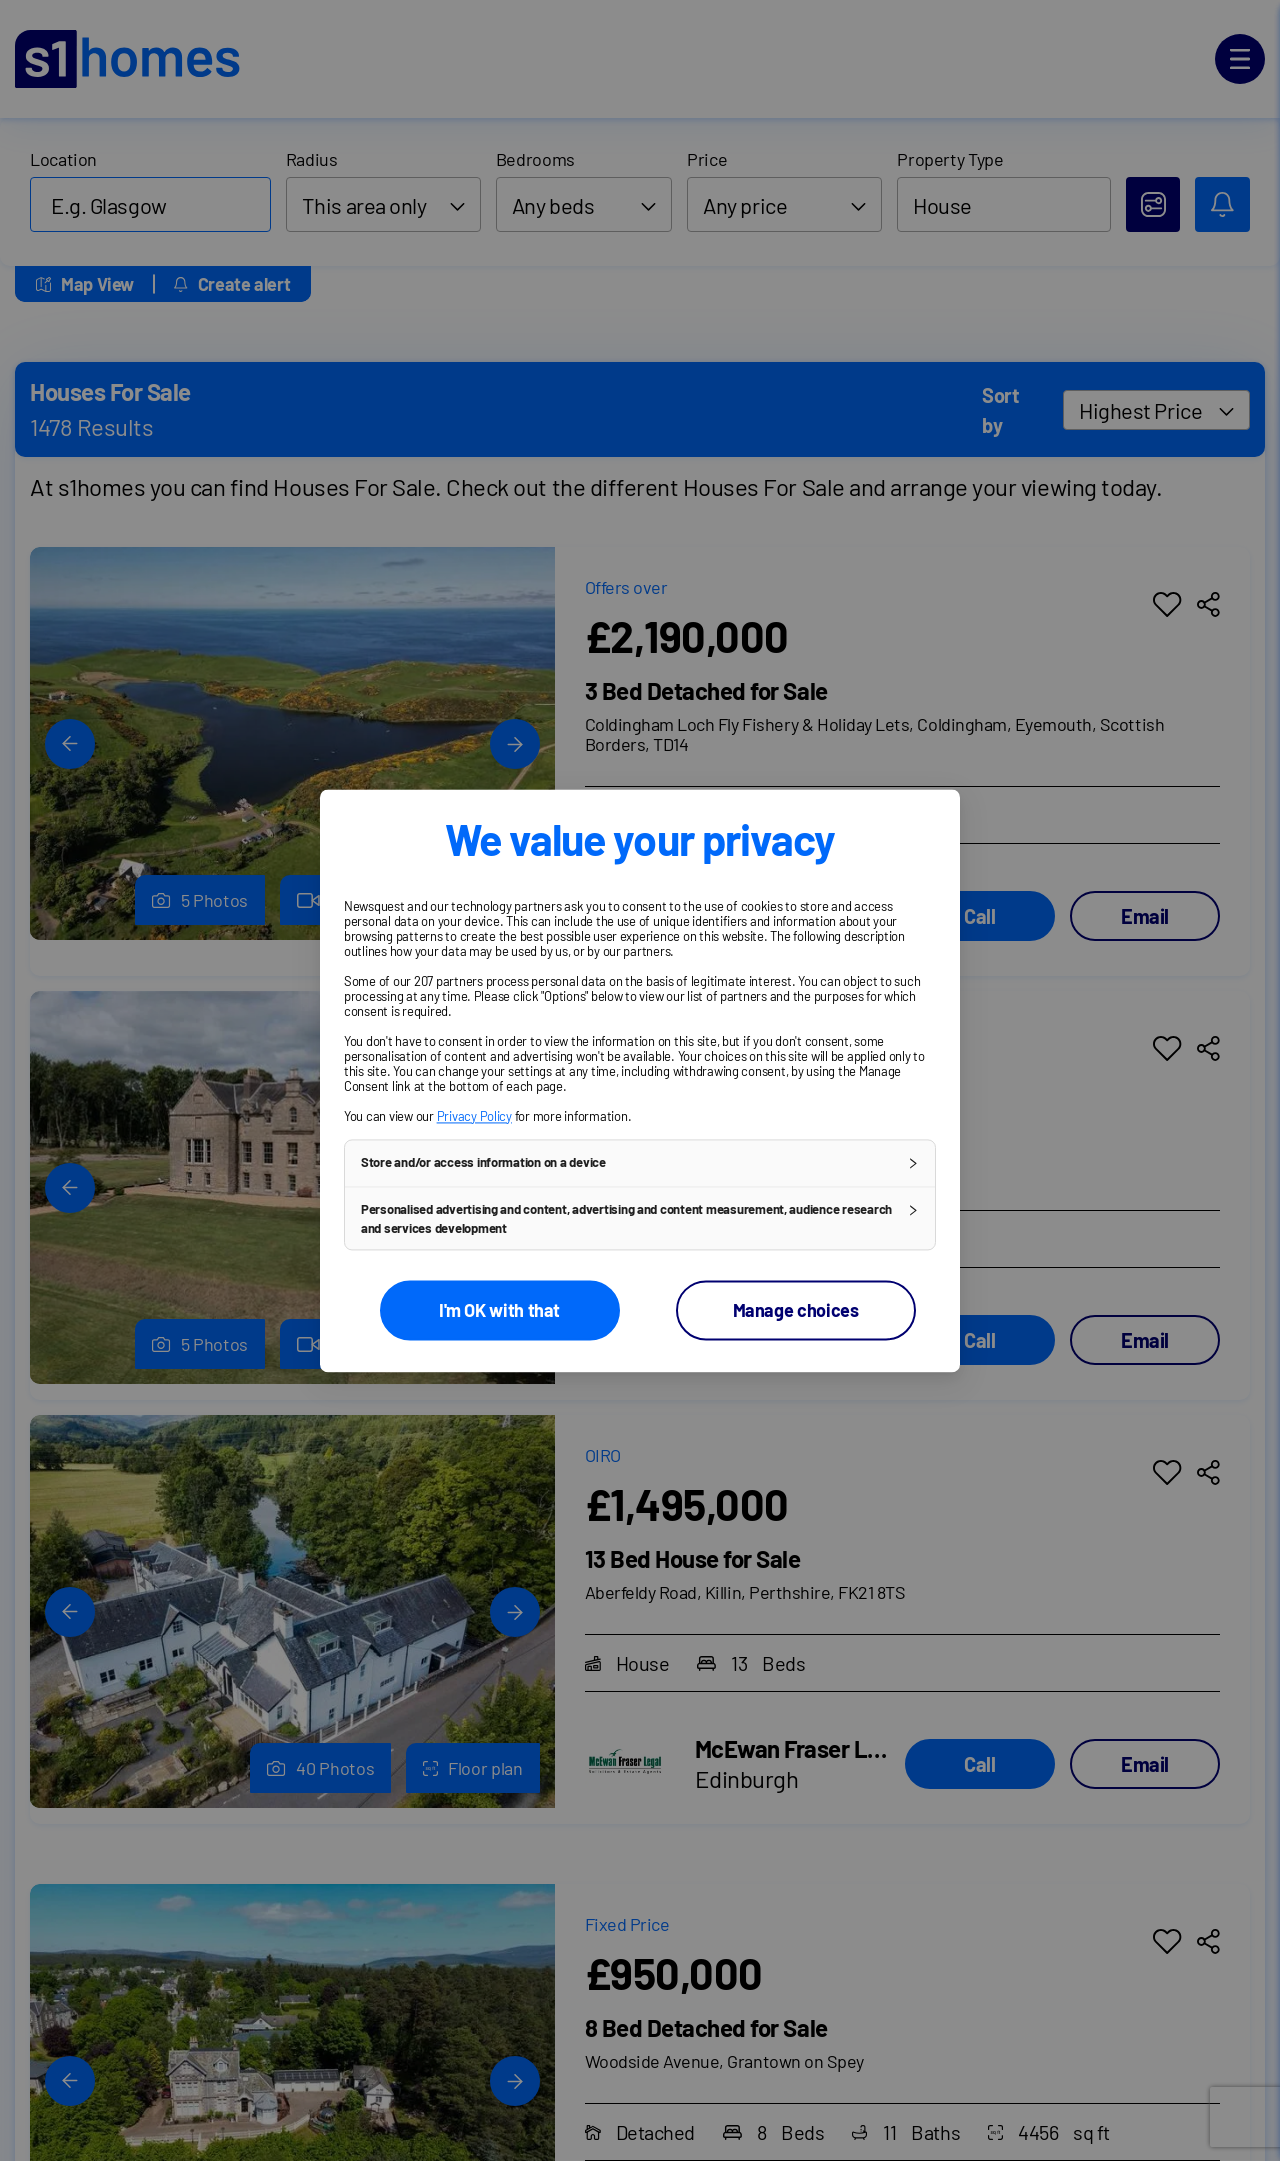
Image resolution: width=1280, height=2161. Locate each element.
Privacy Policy (474, 1116)
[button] (640, 1163)
